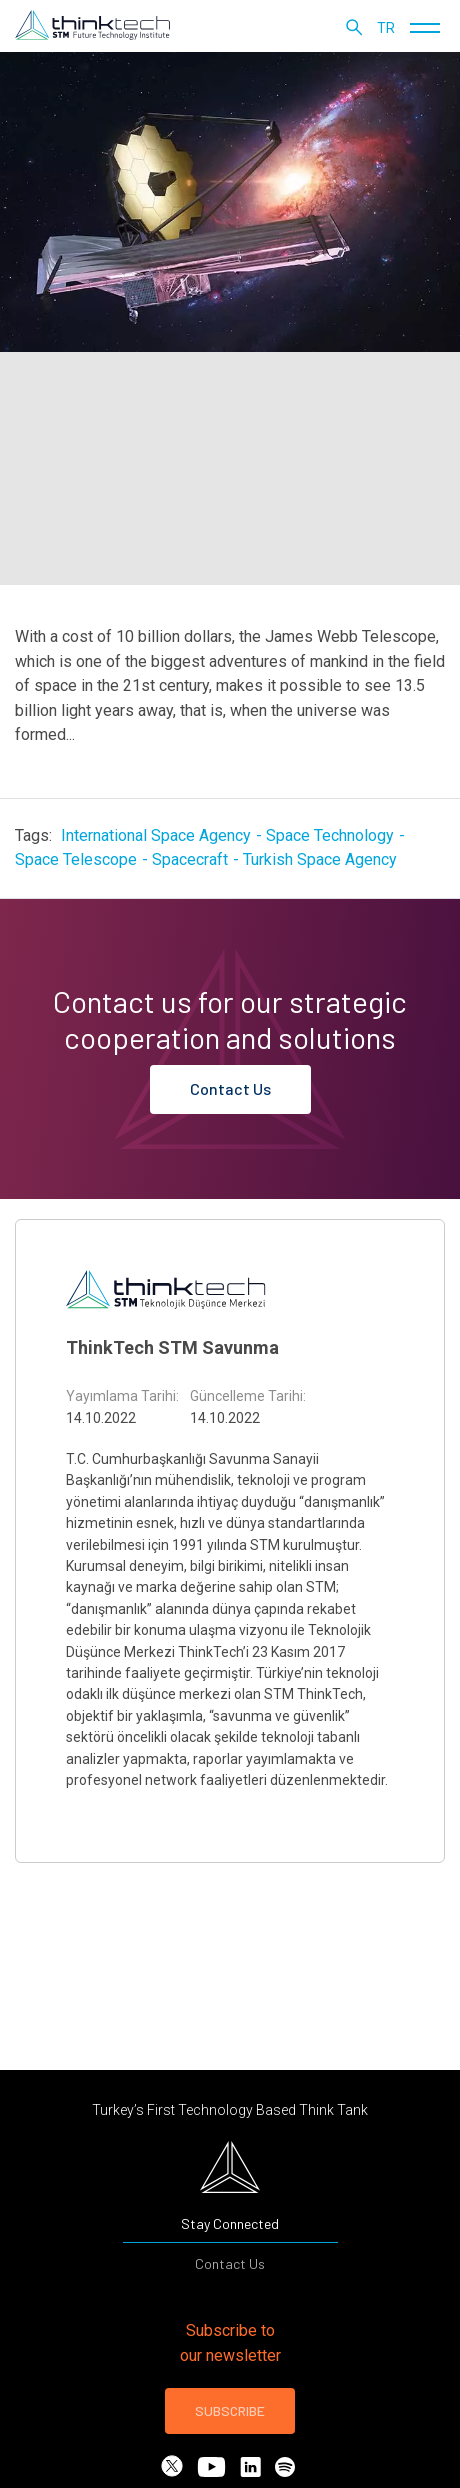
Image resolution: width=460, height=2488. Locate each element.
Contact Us (230, 1088)
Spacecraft (190, 859)
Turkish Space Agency (320, 859)
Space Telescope (76, 859)
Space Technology (330, 835)
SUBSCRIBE (230, 2410)
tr (386, 28)
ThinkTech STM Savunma (172, 1347)
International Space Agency (156, 835)
